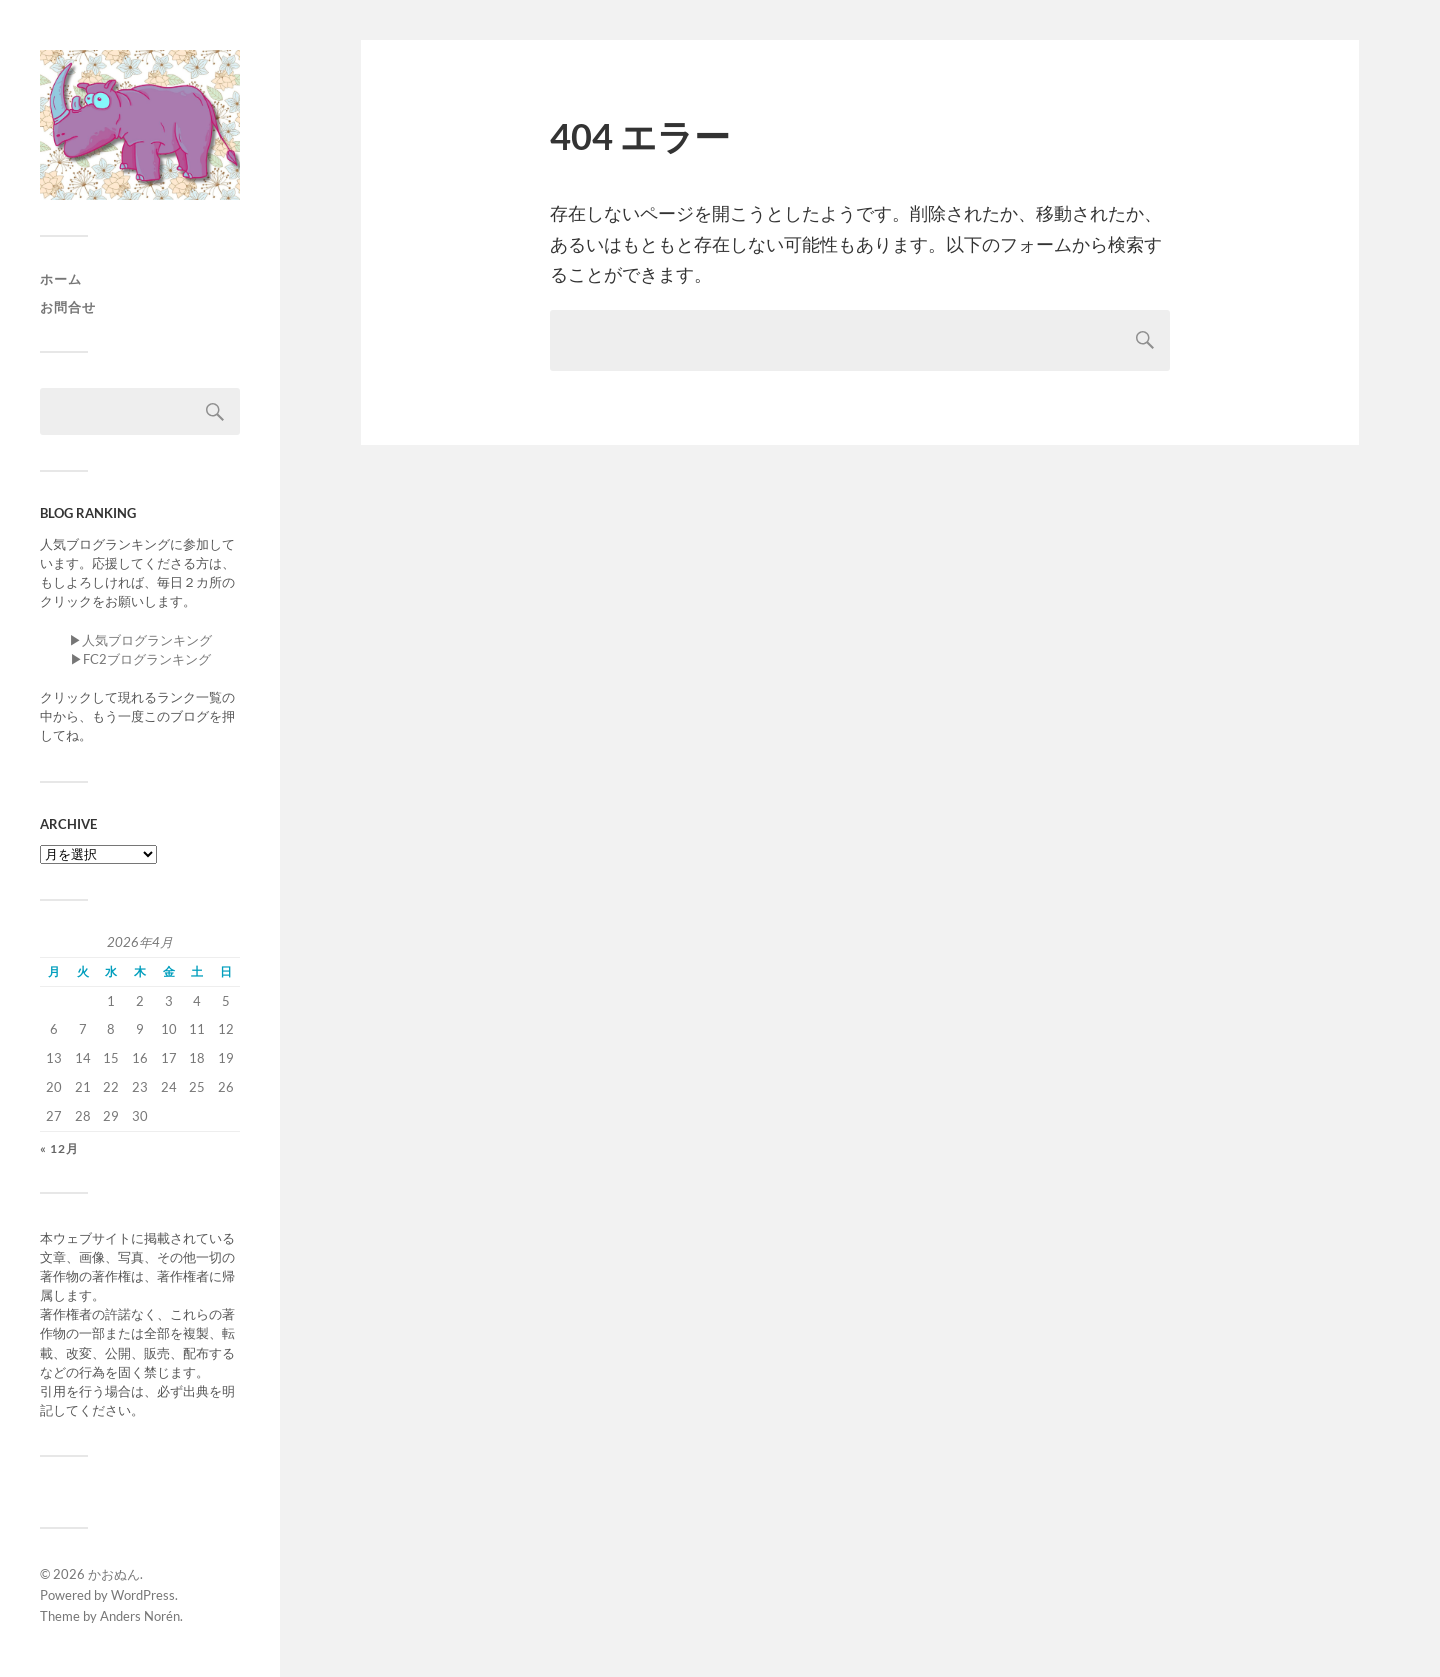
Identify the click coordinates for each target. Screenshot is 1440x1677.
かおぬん (114, 1574)
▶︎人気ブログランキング (140, 640)
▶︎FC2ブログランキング (140, 659)
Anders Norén (140, 1616)
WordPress (143, 1595)
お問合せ (68, 307)
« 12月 (59, 1148)
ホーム (61, 279)
